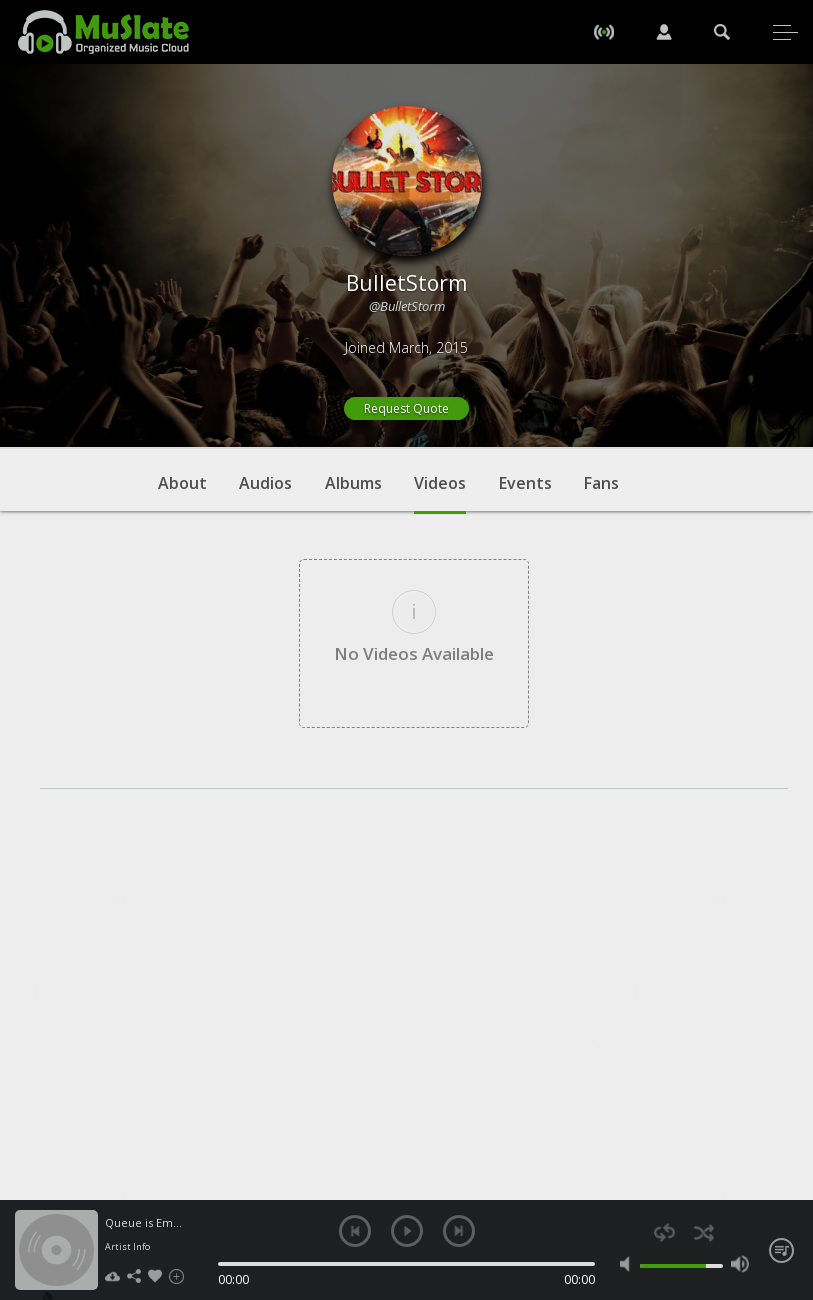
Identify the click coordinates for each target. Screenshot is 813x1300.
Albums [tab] (353, 483)
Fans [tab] (601, 483)
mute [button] (629, 1264)
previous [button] (355, 1231)
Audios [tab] (265, 483)
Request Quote (406, 408)
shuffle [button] (703, 1232)
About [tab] (182, 483)
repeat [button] (664, 1232)
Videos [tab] (440, 493)
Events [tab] (525, 483)
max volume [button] (740, 1264)
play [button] (407, 1231)
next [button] (459, 1231)
